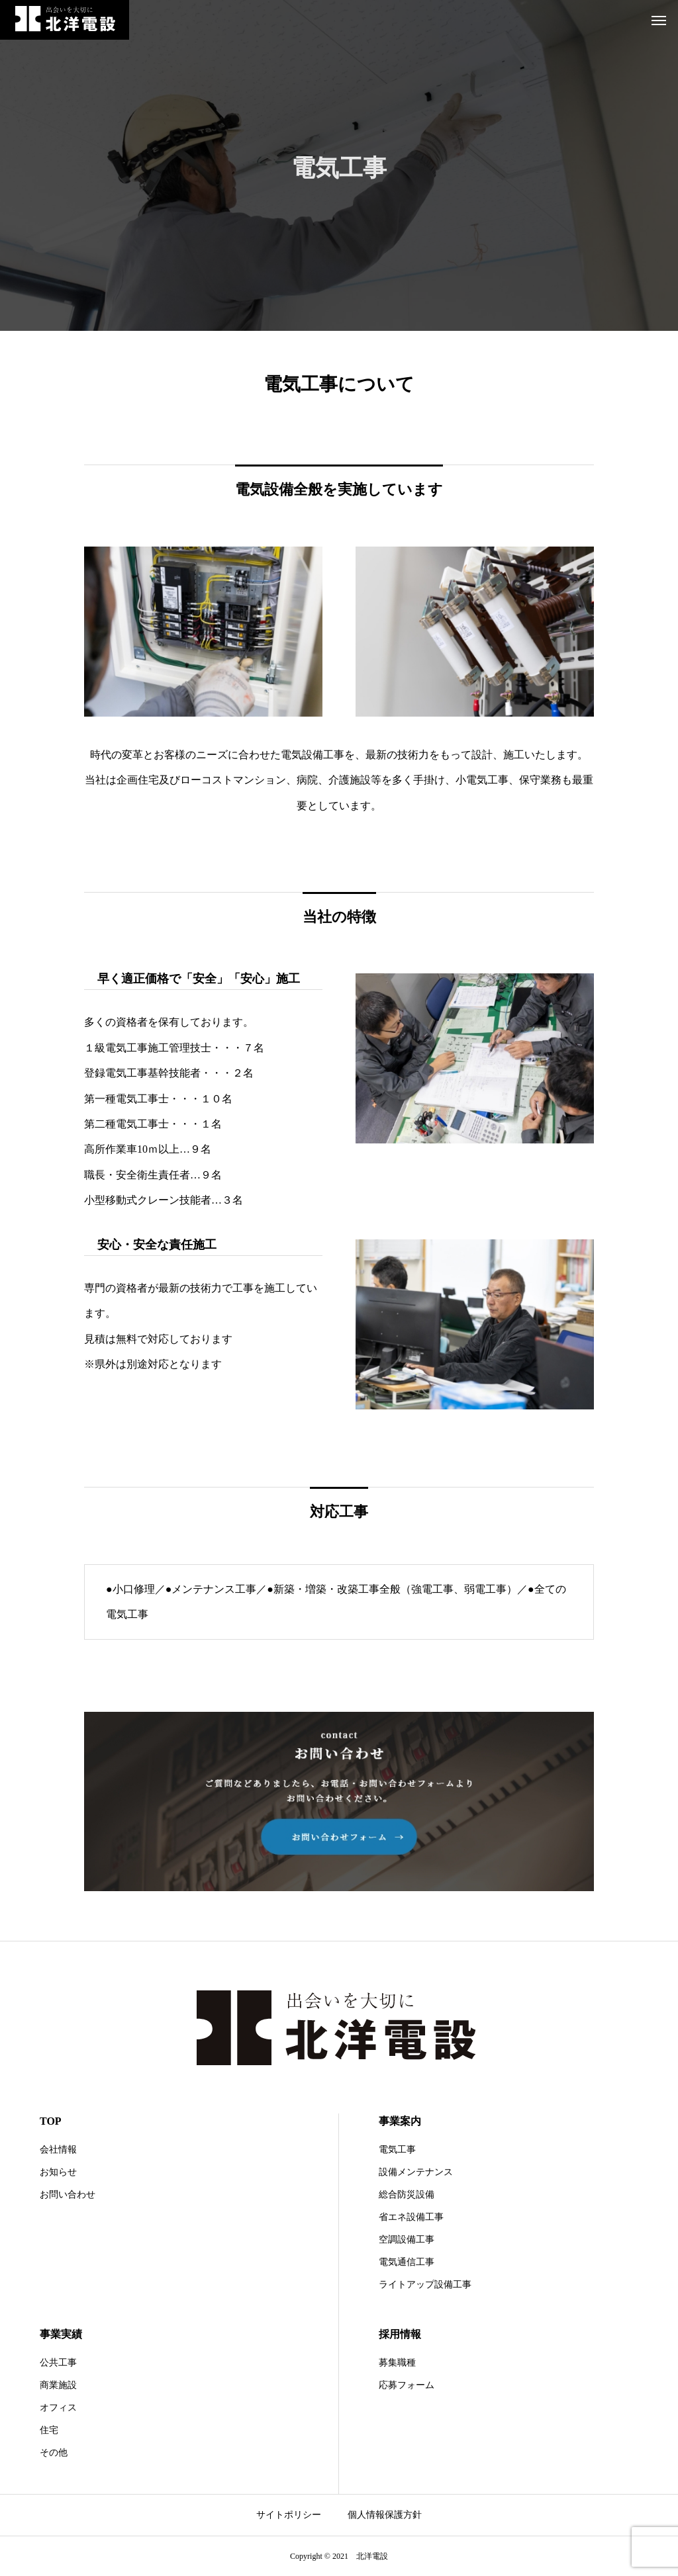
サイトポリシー (288, 2515)
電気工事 (397, 2149)
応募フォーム (406, 2385)
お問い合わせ (67, 2194)
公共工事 (58, 2363)
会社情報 (58, 2149)
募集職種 (397, 2363)
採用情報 (400, 2334)
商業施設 (58, 2385)
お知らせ (58, 2172)
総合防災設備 (406, 2194)
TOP (51, 2121)
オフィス (58, 2408)
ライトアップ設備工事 (425, 2284)
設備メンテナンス (416, 2172)
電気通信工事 (406, 2262)
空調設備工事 (406, 2239)
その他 (54, 2453)
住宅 (49, 2430)
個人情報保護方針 (385, 2515)
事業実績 (61, 2334)
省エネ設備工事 (411, 2217)
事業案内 (400, 2121)
